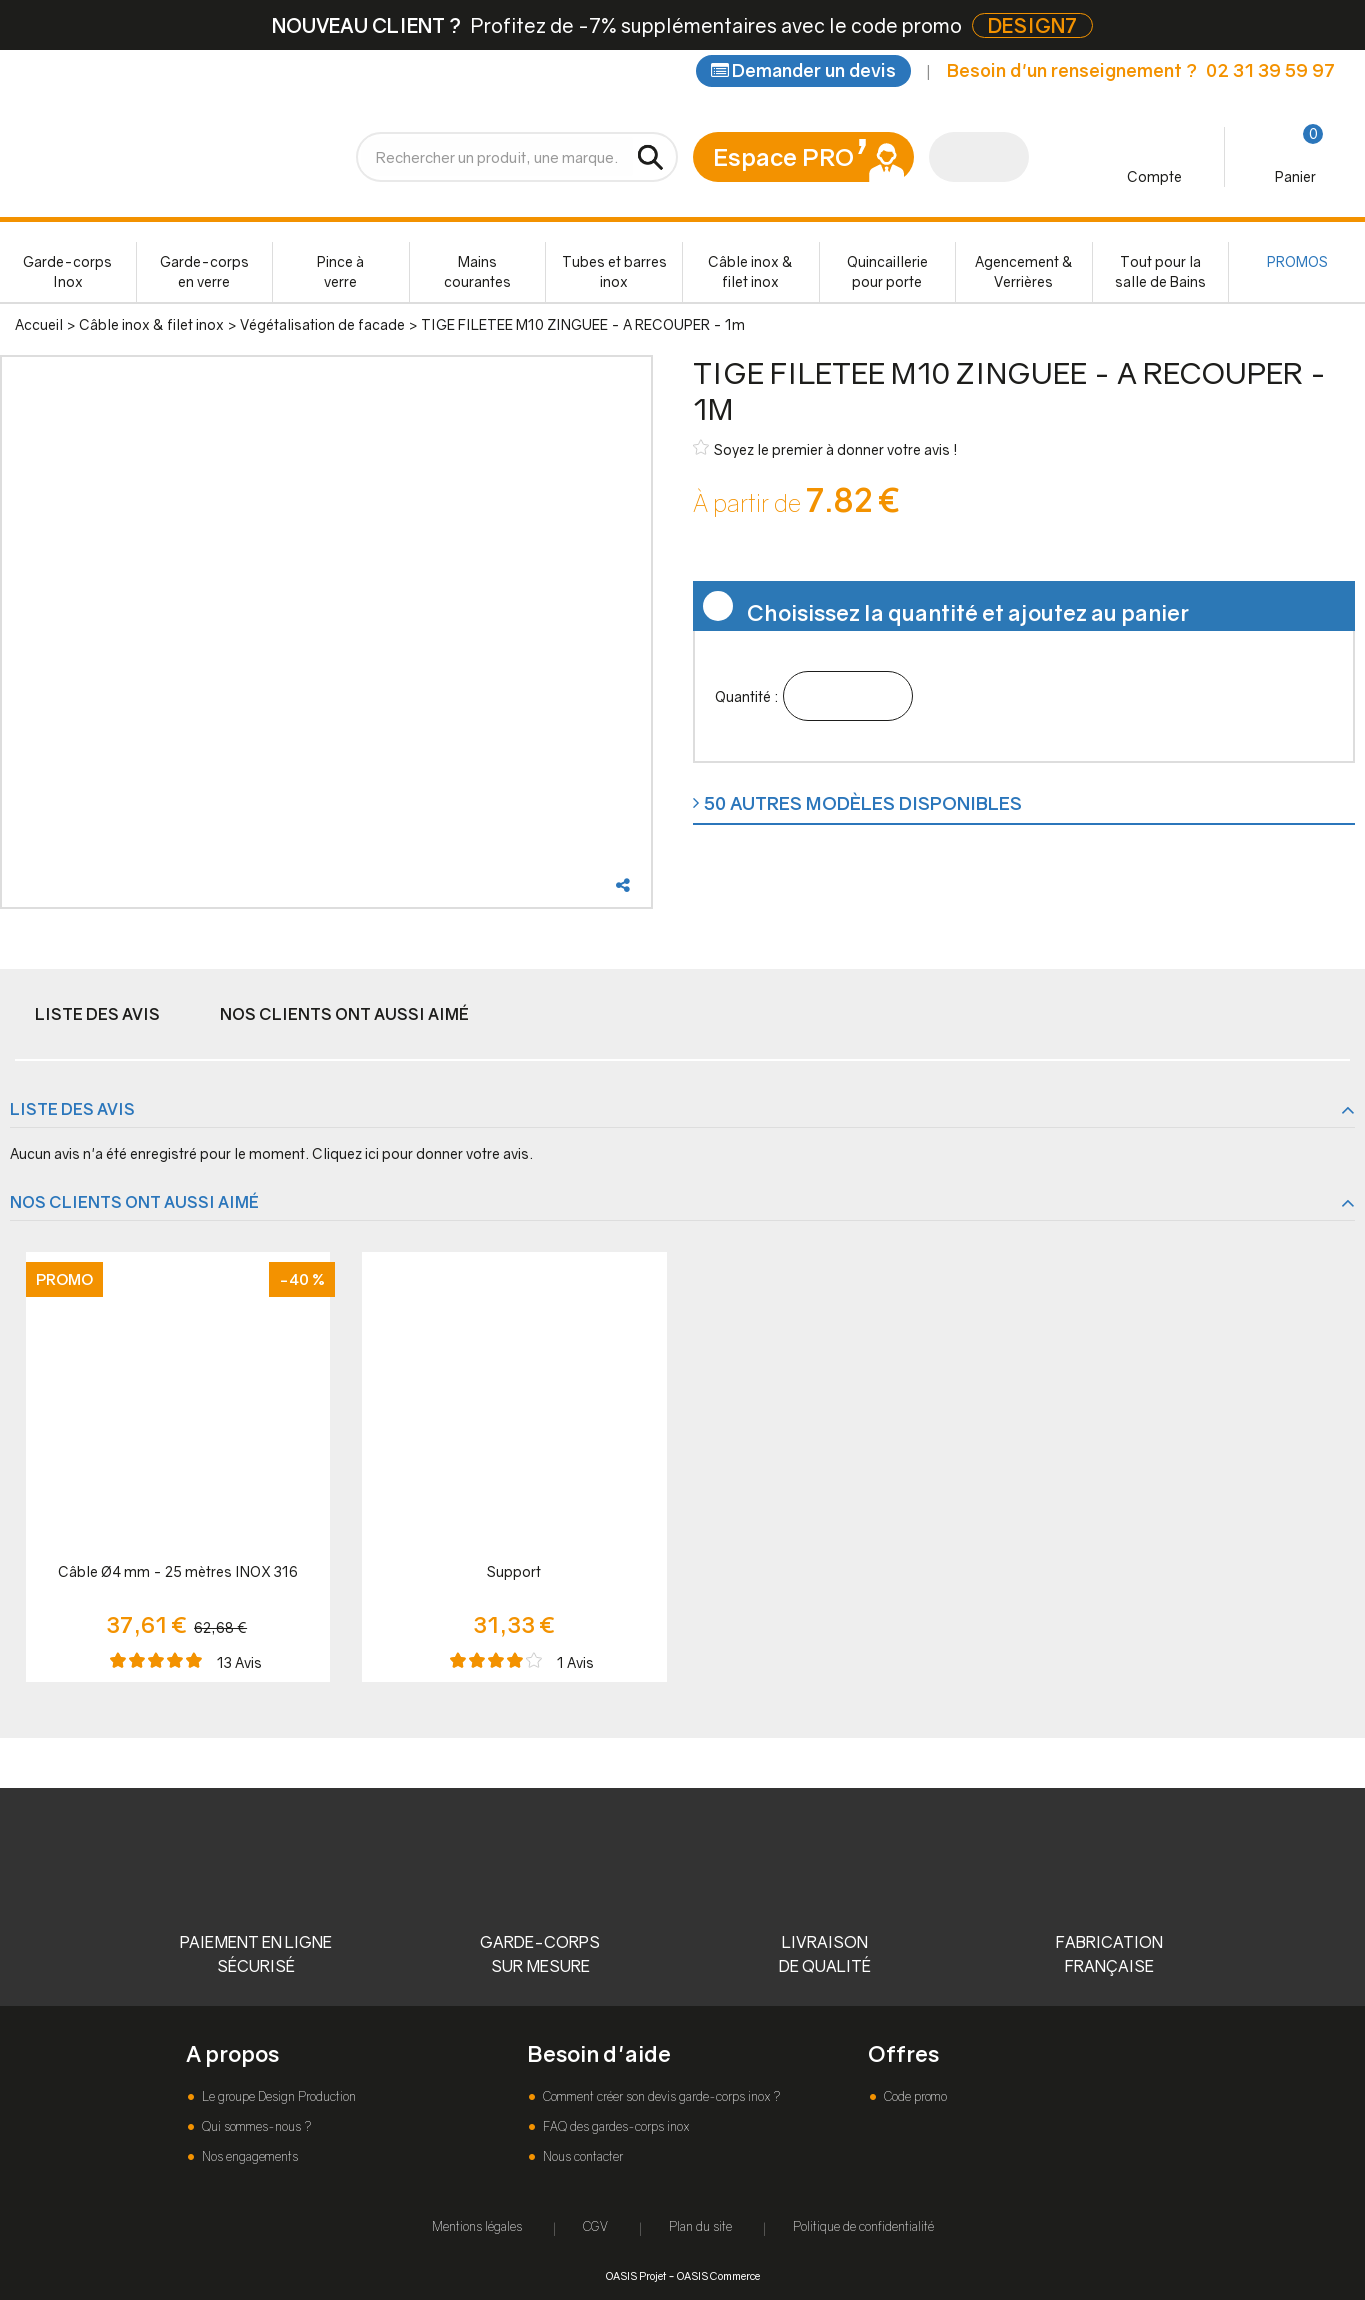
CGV (595, 2226)
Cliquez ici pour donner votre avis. (422, 1153)
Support (514, 1571)
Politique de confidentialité (863, 2226)
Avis (239, 1662)
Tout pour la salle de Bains (1160, 271)
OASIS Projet (636, 2275)
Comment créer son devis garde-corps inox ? (660, 2096)
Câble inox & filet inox (750, 271)
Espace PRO (783, 156)
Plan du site (700, 2226)
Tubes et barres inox (614, 271)
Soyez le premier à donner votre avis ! (825, 448)
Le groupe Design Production (277, 2096)
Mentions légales (477, 2226)
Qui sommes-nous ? (255, 2126)
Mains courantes (477, 271)
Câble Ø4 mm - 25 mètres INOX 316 (178, 1571)
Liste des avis (97, 1014)
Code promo (914, 2096)
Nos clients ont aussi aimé (344, 1014)
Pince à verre (340, 271)
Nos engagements (248, 2156)
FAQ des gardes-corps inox (614, 2126)
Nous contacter (581, 2156)
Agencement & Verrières (1024, 271)
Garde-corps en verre (204, 271)
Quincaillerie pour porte (887, 271)
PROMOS (1297, 261)
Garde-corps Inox (67, 271)
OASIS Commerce (718, 2275)
